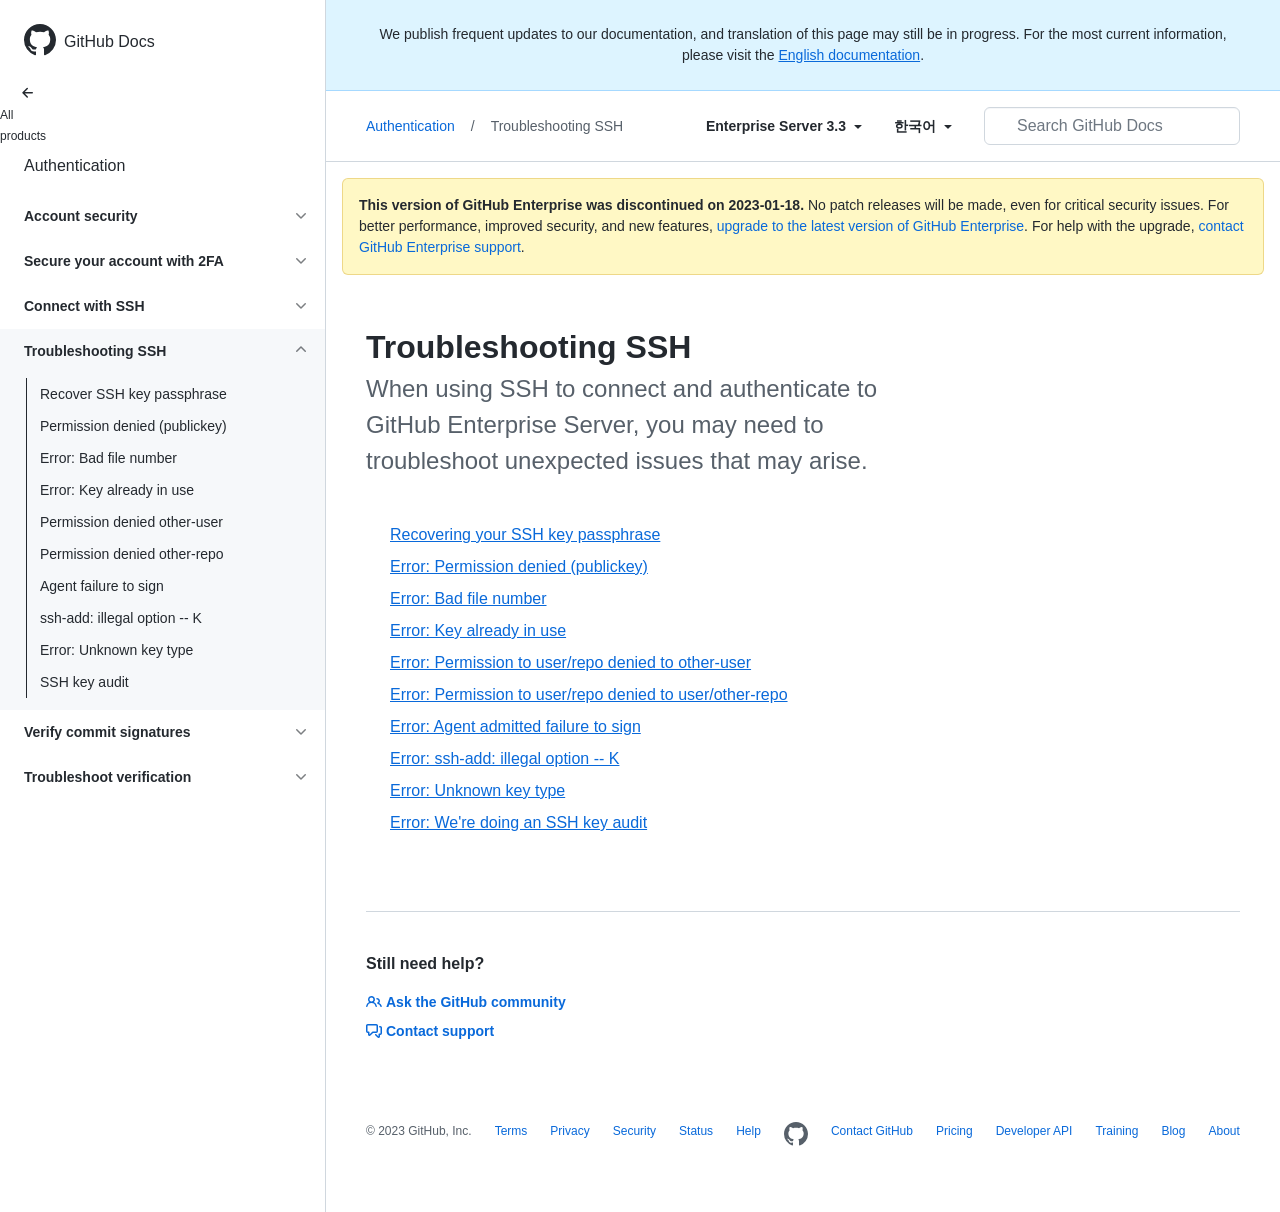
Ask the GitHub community (466, 1002)
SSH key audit (84, 682)
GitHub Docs (109, 41)
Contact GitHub (872, 1131)
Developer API (1034, 1131)
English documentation (849, 55)
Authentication (74, 165)
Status (696, 1131)
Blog (1173, 1131)
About (1223, 1131)
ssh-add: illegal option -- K (121, 618)
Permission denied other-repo (132, 554)
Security (634, 1131)
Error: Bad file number (108, 458)
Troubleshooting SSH (557, 126)
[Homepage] (796, 1135)
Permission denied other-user (131, 522)
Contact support (430, 1031)
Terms (511, 1131)
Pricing (954, 1131)
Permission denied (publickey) (133, 426)
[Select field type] (784, 126)
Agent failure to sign (102, 586)
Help (748, 1131)
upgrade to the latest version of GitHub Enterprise (870, 226)
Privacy (569, 1131)
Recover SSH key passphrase (133, 394)
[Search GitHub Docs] (1112, 126)
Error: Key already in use (117, 490)
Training (1116, 1131)
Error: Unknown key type (116, 650)
